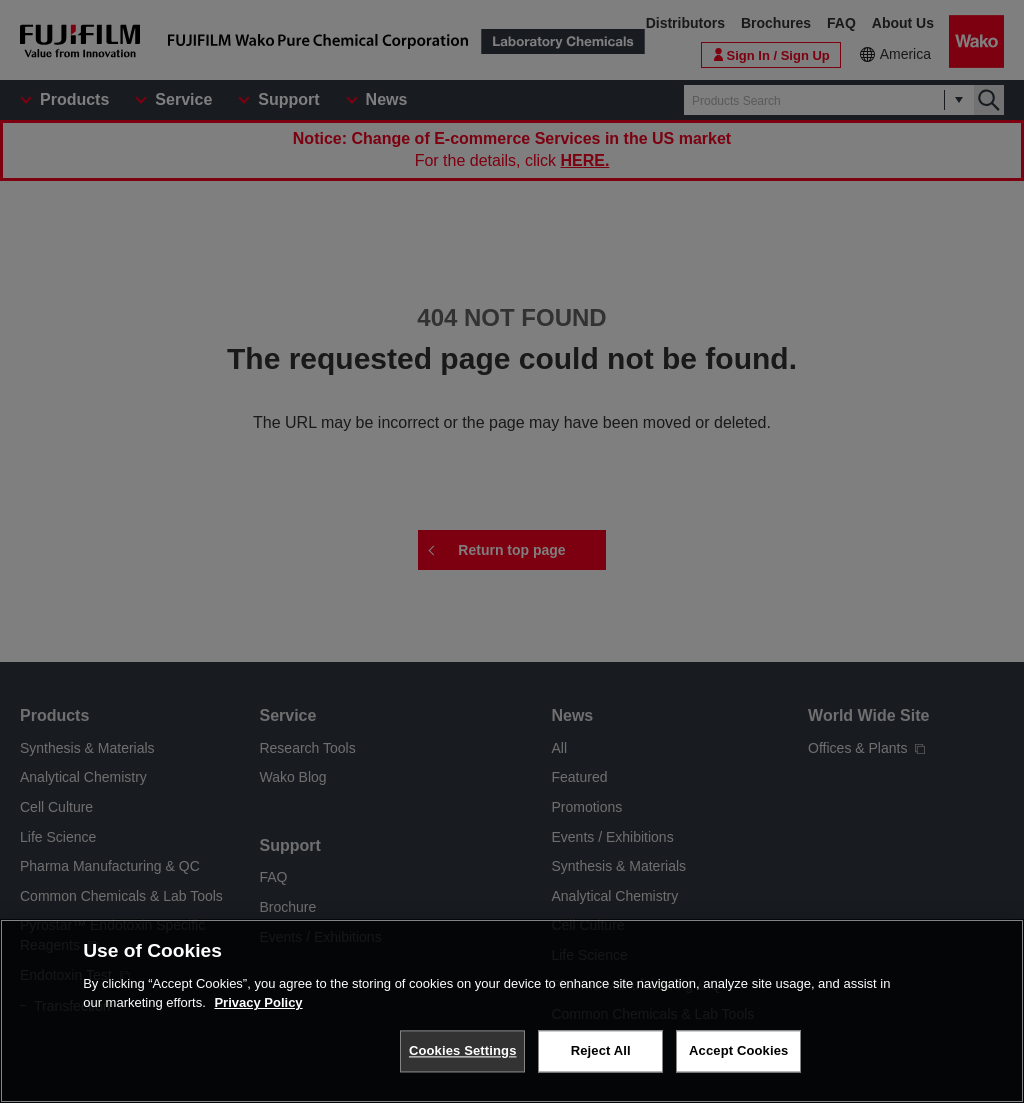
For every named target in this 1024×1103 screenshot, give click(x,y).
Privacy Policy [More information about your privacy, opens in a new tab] (258, 1002)
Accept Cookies (738, 1050)
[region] (512, 1011)
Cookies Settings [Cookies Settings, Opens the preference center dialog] (463, 1050)
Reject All (601, 1050)
